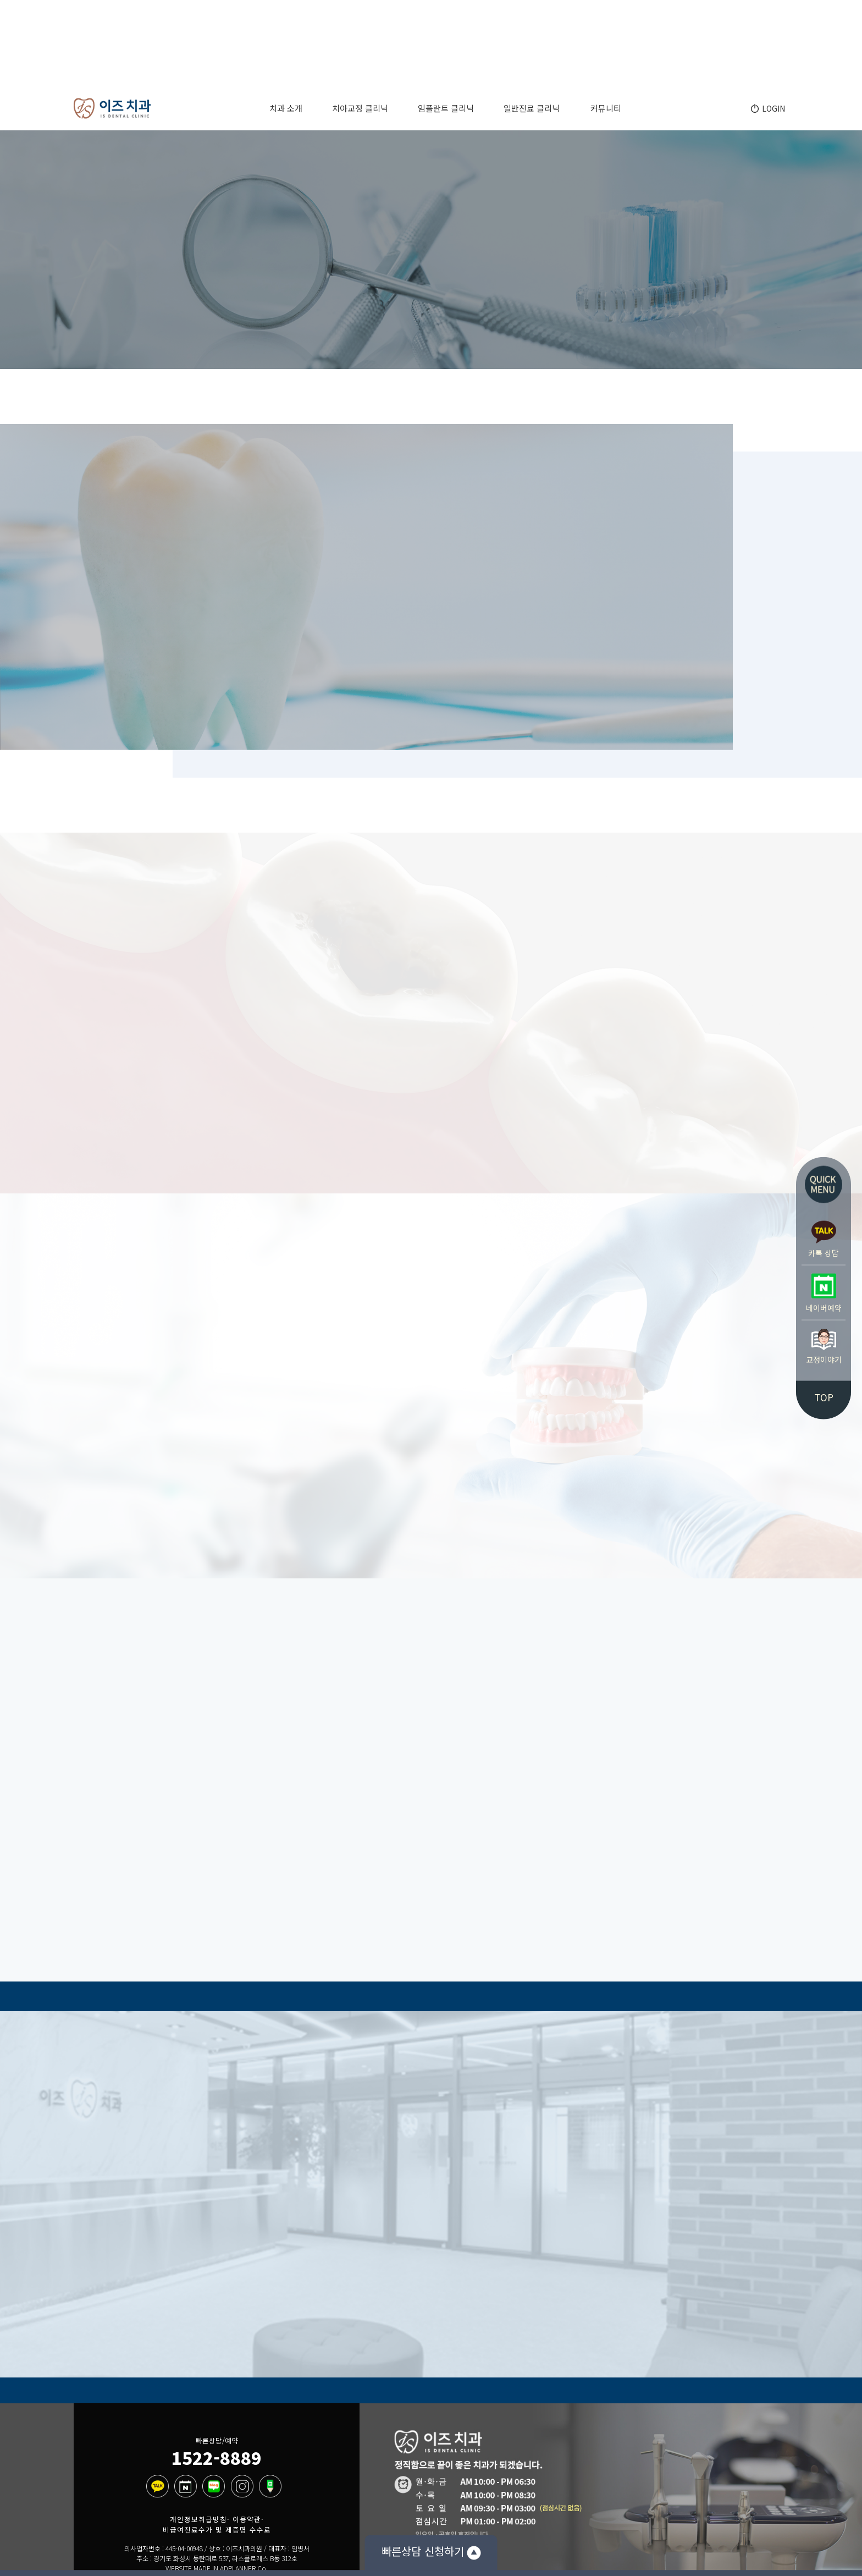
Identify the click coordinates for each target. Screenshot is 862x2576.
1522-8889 (217, 2457)
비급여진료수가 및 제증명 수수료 (217, 2529)
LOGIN (772, 108)
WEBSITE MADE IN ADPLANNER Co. (216, 2568)
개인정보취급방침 (198, 2519)
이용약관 (247, 2519)
